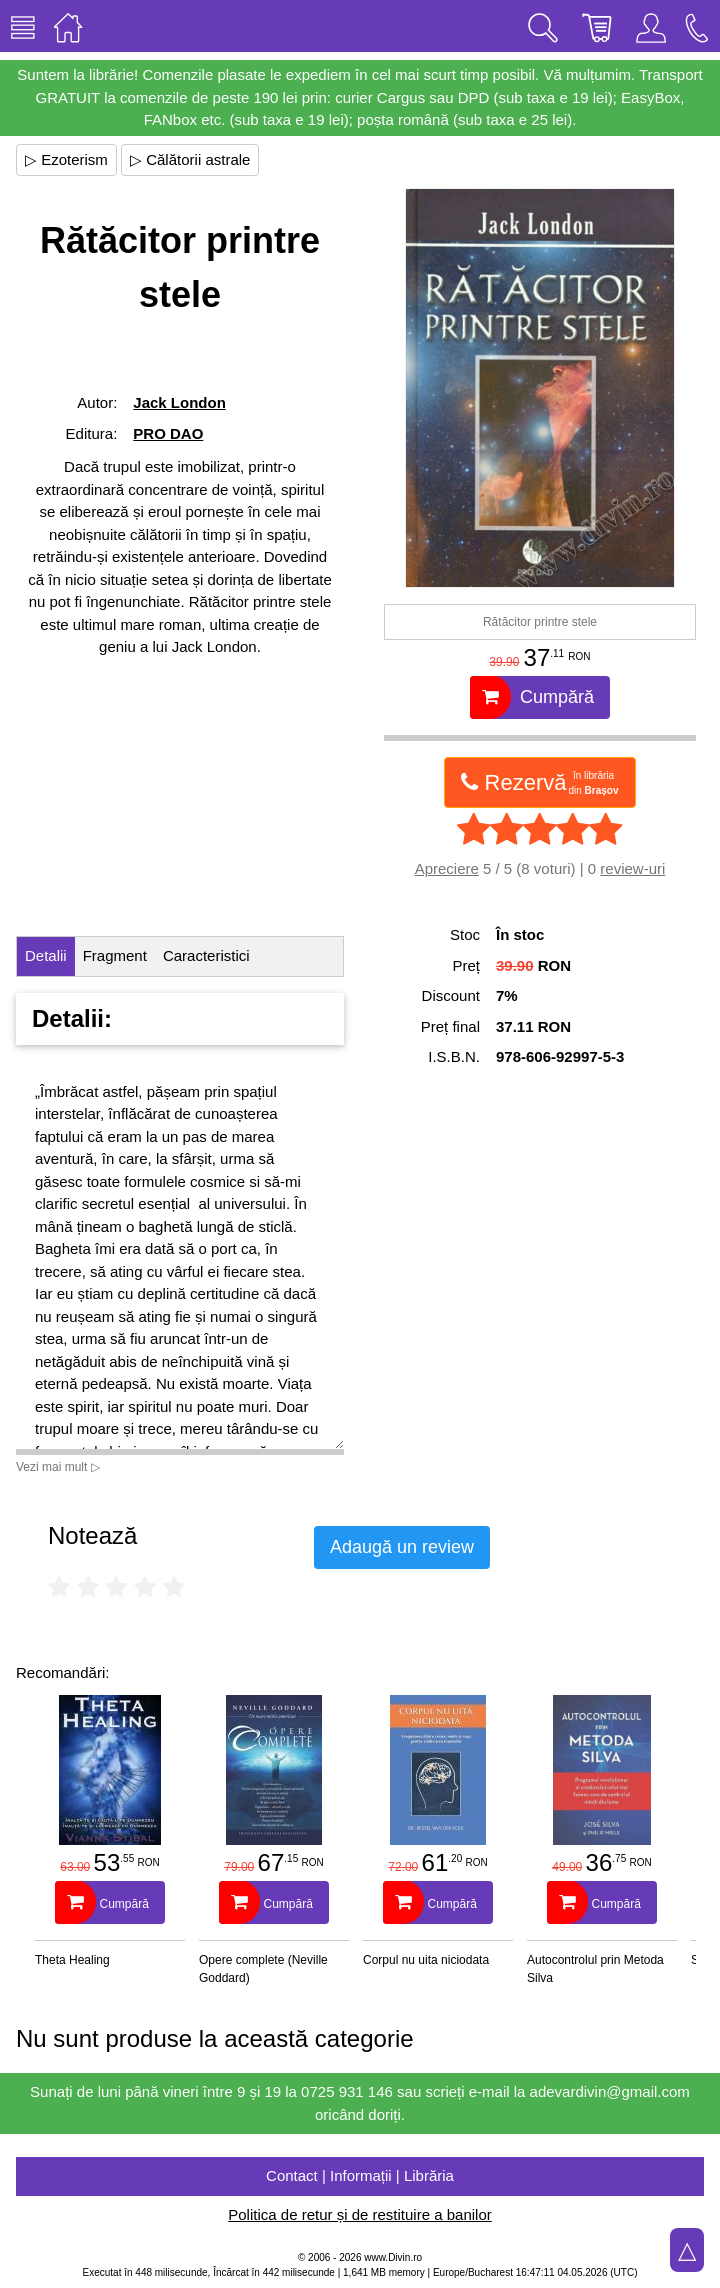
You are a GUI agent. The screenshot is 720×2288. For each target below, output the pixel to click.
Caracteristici (206, 955)
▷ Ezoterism (66, 159)
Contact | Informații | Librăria (360, 2175)
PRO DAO (168, 433)
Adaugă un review (402, 1547)
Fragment (115, 955)
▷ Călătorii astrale (190, 159)
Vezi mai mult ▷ (58, 1467)
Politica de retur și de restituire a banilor (359, 2214)
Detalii (46, 955)
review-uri (632, 868)
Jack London (179, 402)
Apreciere (447, 868)
